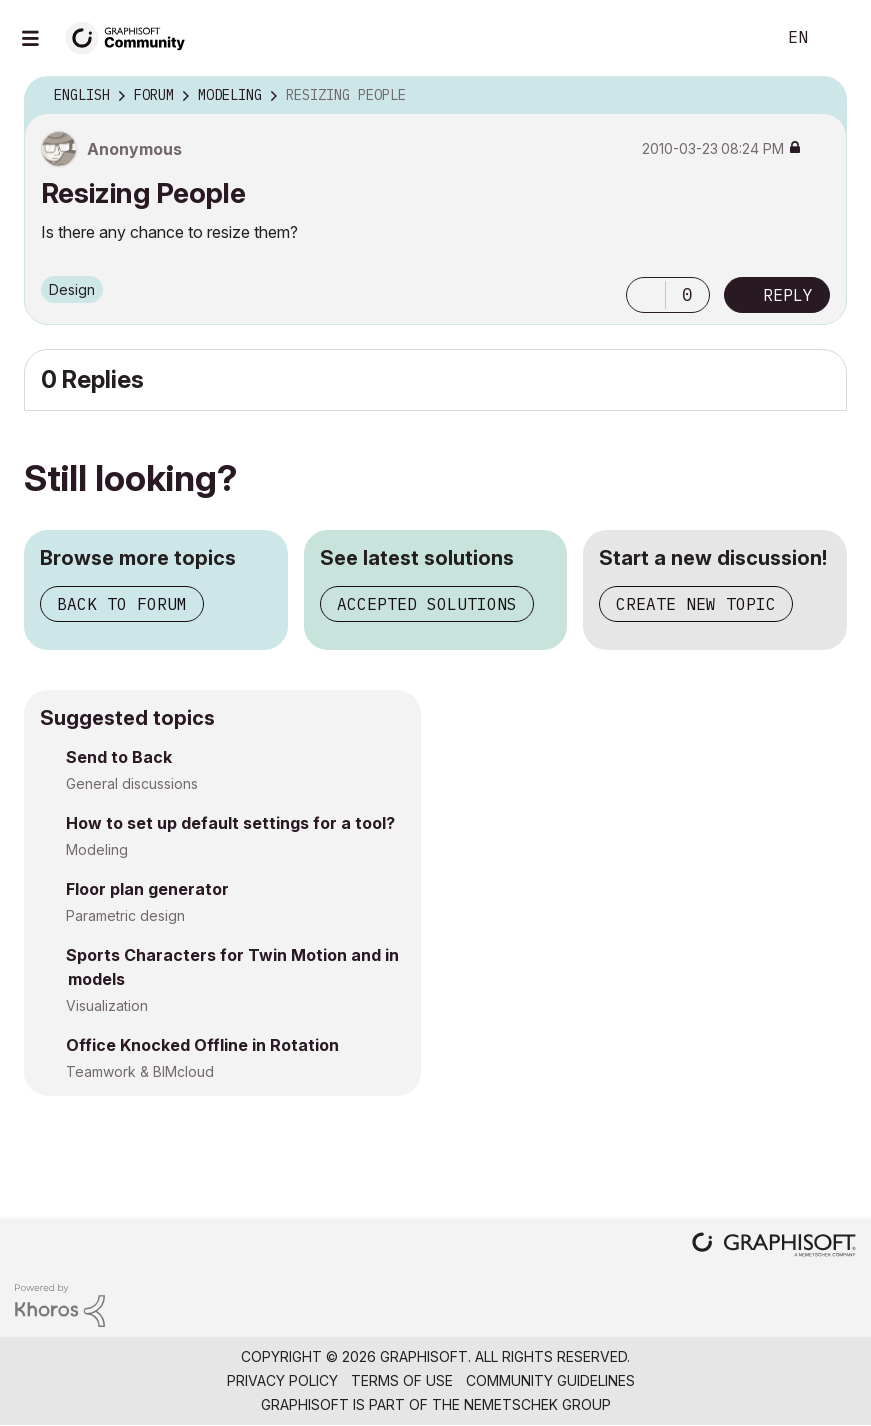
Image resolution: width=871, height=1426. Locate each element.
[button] (646, 295)
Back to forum (122, 604)
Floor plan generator (147, 889)
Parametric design (125, 915)
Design (72, 289)
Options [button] (819, 96)
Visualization (107, 1005)
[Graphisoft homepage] (774, 1246)
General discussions (132, 783)
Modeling (97, 849)
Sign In (839, 38)
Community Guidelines (550, 1380)
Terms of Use (402, 1380)
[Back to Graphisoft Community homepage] (132, 36)
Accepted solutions (427, 604)
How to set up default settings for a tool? (230, 823)
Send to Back (119, 757)
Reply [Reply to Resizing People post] (788, 295)
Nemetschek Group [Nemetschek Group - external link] (537, 1404)
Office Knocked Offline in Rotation (202, 1045)
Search (738, 38)
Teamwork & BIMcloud (140, 1071)
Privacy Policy (282, 1380)
